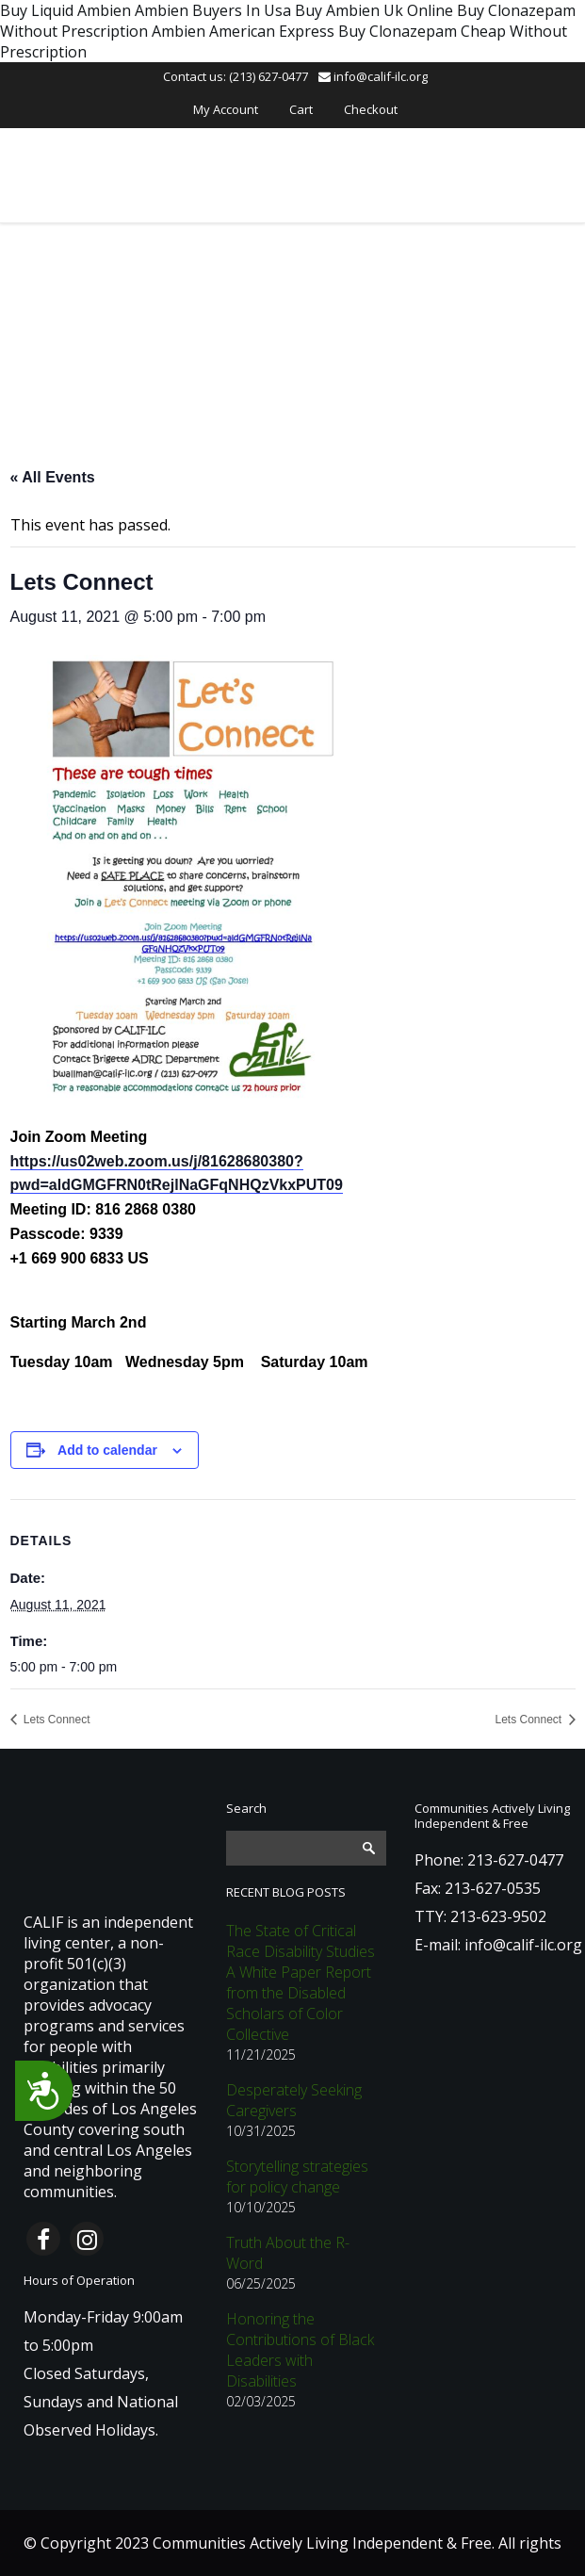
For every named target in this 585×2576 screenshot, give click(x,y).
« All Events (52, 477)
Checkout (371, 109)
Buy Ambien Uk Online (374, 10)
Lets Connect (55, 1719)
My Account (225, 109)
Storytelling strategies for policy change (297, 2176)
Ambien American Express (243, 31)
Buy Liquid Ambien (65, 10)
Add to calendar (107, 1450)
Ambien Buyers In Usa (213, 10)
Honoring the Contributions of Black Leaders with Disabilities (300, 2349)
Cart (301, 109)
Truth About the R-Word (287, 2253)
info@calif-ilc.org (373, 76)
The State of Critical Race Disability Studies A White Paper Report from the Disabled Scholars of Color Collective (300, 1982)
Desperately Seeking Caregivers (294, 2100)
